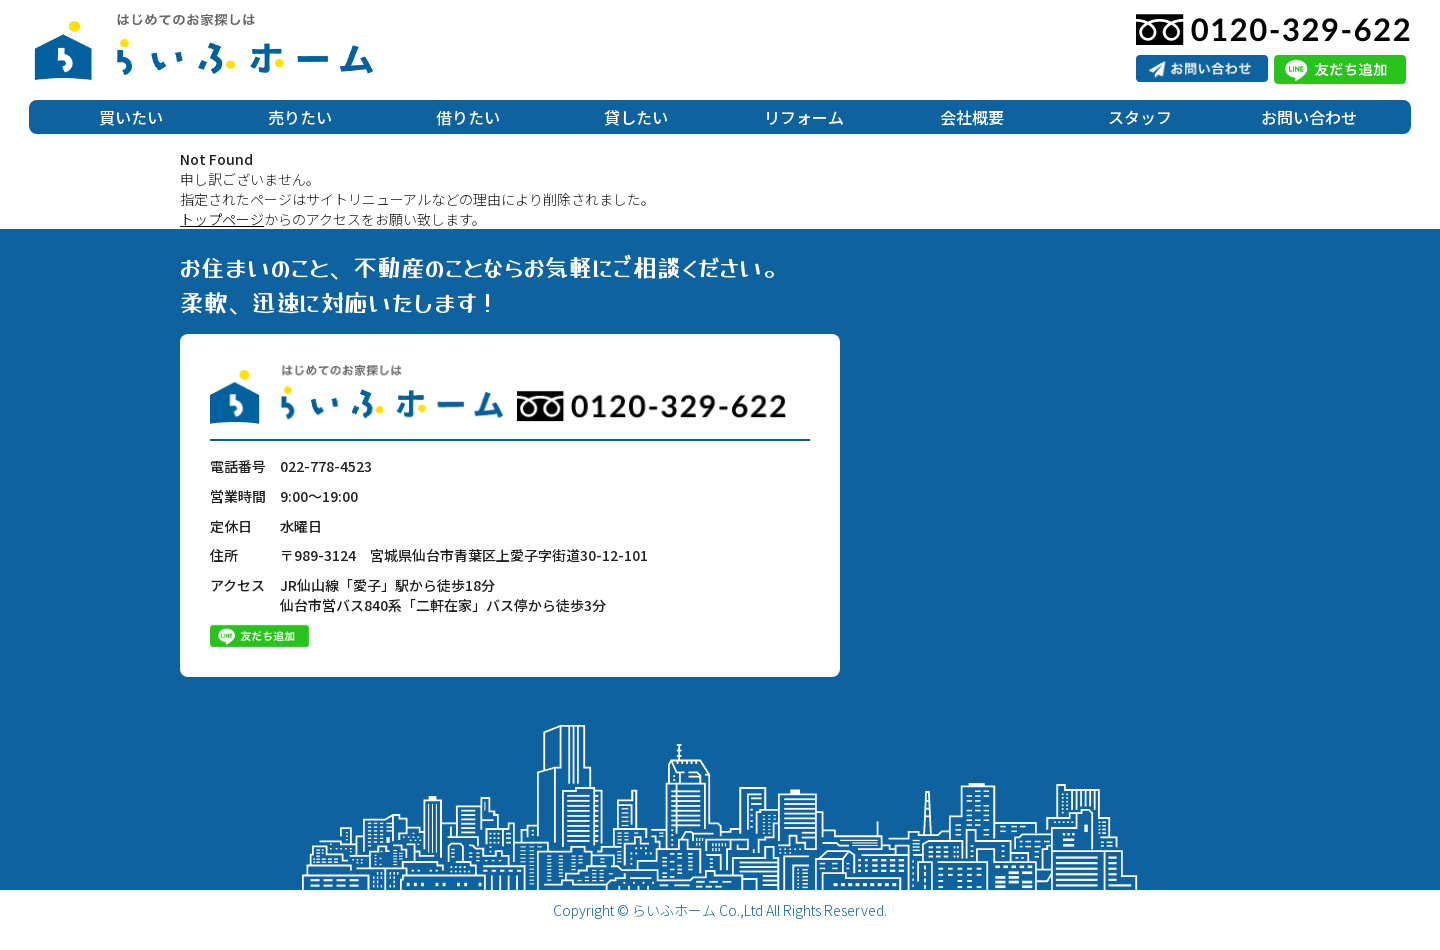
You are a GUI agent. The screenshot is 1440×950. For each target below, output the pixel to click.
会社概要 (972, 117)
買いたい (131, 117)
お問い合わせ (1309, 117)
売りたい (300, 117)
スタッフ (1140, 117)
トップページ (222, 219)
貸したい (636, 117)
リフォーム (804, 117)
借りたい (468, 117)
